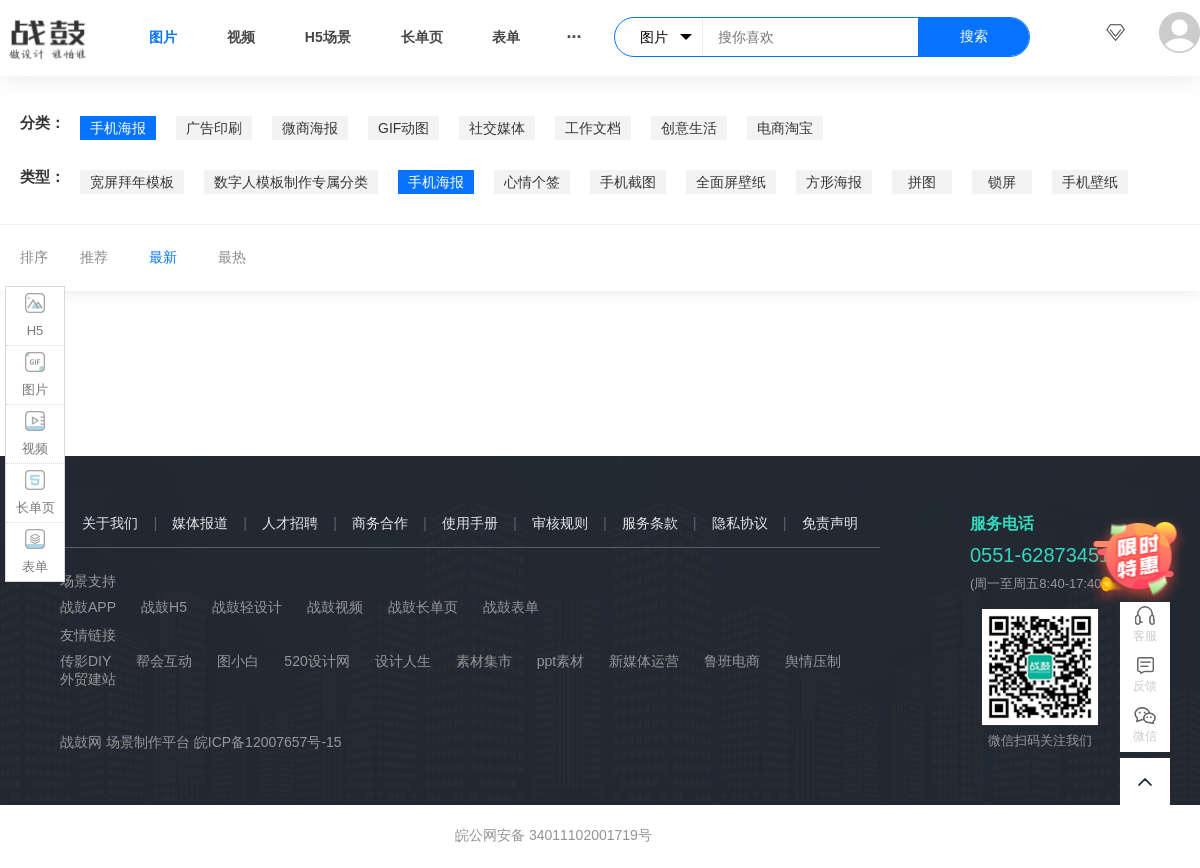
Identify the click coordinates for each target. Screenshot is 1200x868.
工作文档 (593, 128)
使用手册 (470, 523)
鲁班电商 (732, 661)
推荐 (94, 257)
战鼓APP (88, 607)
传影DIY (85, 661)
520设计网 (316, 661)
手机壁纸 (1090, 182)
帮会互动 (164, 661)
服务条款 (650, 523)
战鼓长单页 (423, 607)
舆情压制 (813, 661)
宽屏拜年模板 (132, 182)
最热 (232, 257)
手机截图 (628, 182)
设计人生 (403, 661)
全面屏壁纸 (731, 182)
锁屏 (1002, 182)
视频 (241, 37)
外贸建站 (88, 679)
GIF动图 (403, 128)
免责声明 (830, 523)
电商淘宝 (785, 128)
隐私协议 (740, 523)
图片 (163, 37)
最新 (163, 257)
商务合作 (380, 523)
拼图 (922, 182)
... (573, 32)
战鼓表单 (511, 607)
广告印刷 (214, 128)
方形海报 (834, 182)
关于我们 (110, 523)
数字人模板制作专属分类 (291, 182)
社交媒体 (497, 128)
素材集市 (484, 661)
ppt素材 (560, 661)
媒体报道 (200, 523)
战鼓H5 (164, 607)
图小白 (238, 661)
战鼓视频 (335, 607)
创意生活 (689, 128)
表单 (506, 37)
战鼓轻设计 (247, 607)
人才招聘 (290, 523)
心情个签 (532, 182)
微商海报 (310, 128)
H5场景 (328, 37)
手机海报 (118, 128)
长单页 (422, 37)
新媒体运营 (644, 661)
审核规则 (560, 523)
